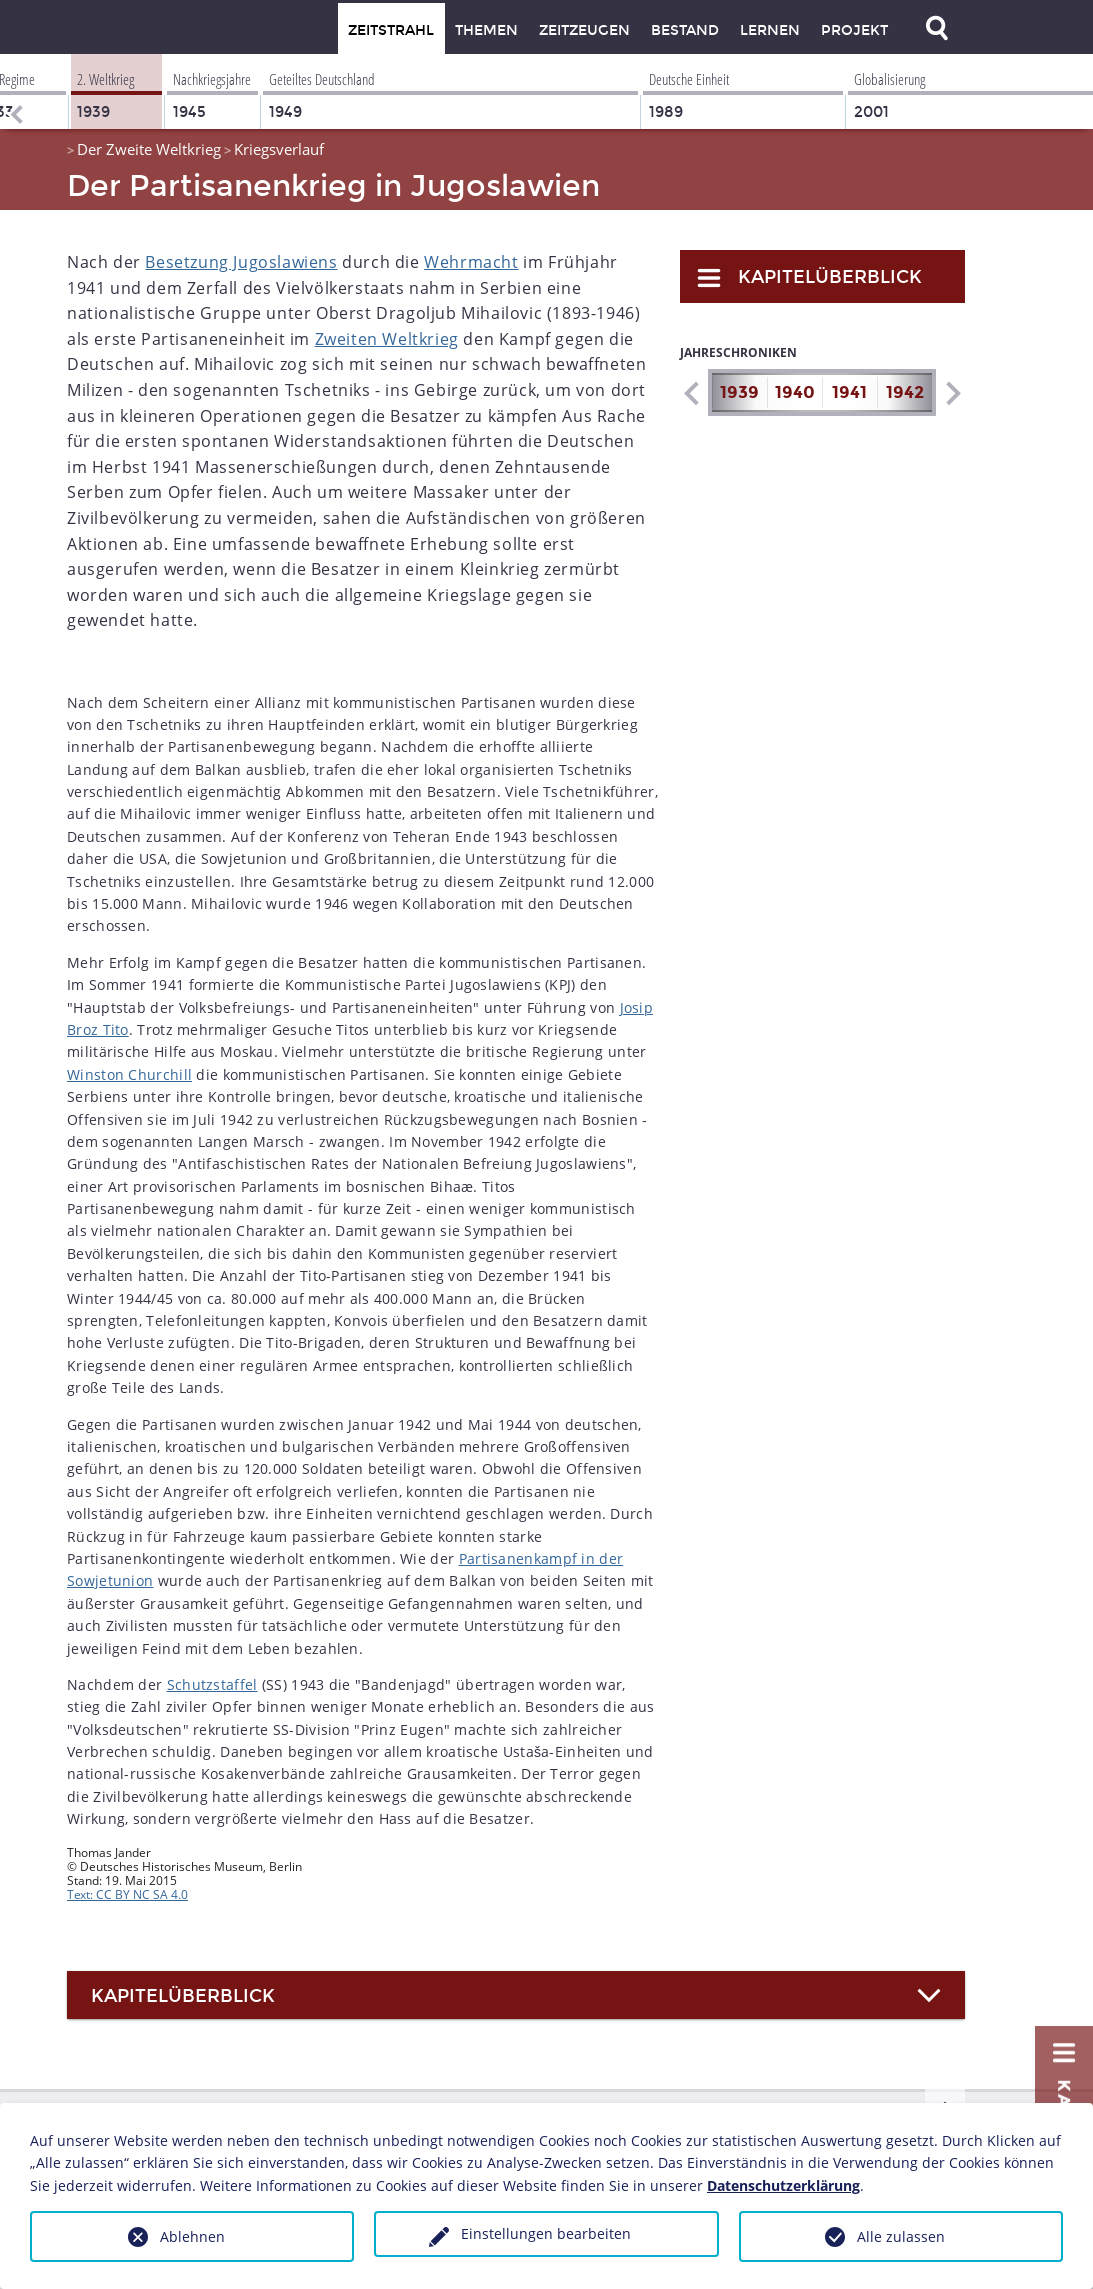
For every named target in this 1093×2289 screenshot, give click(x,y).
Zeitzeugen (584, 30)
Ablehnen (192, 2236)
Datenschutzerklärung (783, 2185)
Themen (486, 30)
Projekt (854, 30)
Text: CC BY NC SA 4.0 (127, 1894)
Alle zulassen (901, 2236)
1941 (849, 392)
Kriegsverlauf (279, 149)
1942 (905, 392)
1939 (739, 392)
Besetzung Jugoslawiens (241, 262)
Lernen (770, 30)
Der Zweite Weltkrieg (149, 149)
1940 (795, 392)
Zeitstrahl (391, 30)
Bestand (685, 30)
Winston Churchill (129, 1074)
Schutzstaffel (212, 1684)
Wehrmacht (471, 262)
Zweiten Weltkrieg (387, 339)
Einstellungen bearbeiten (546, 2233)
